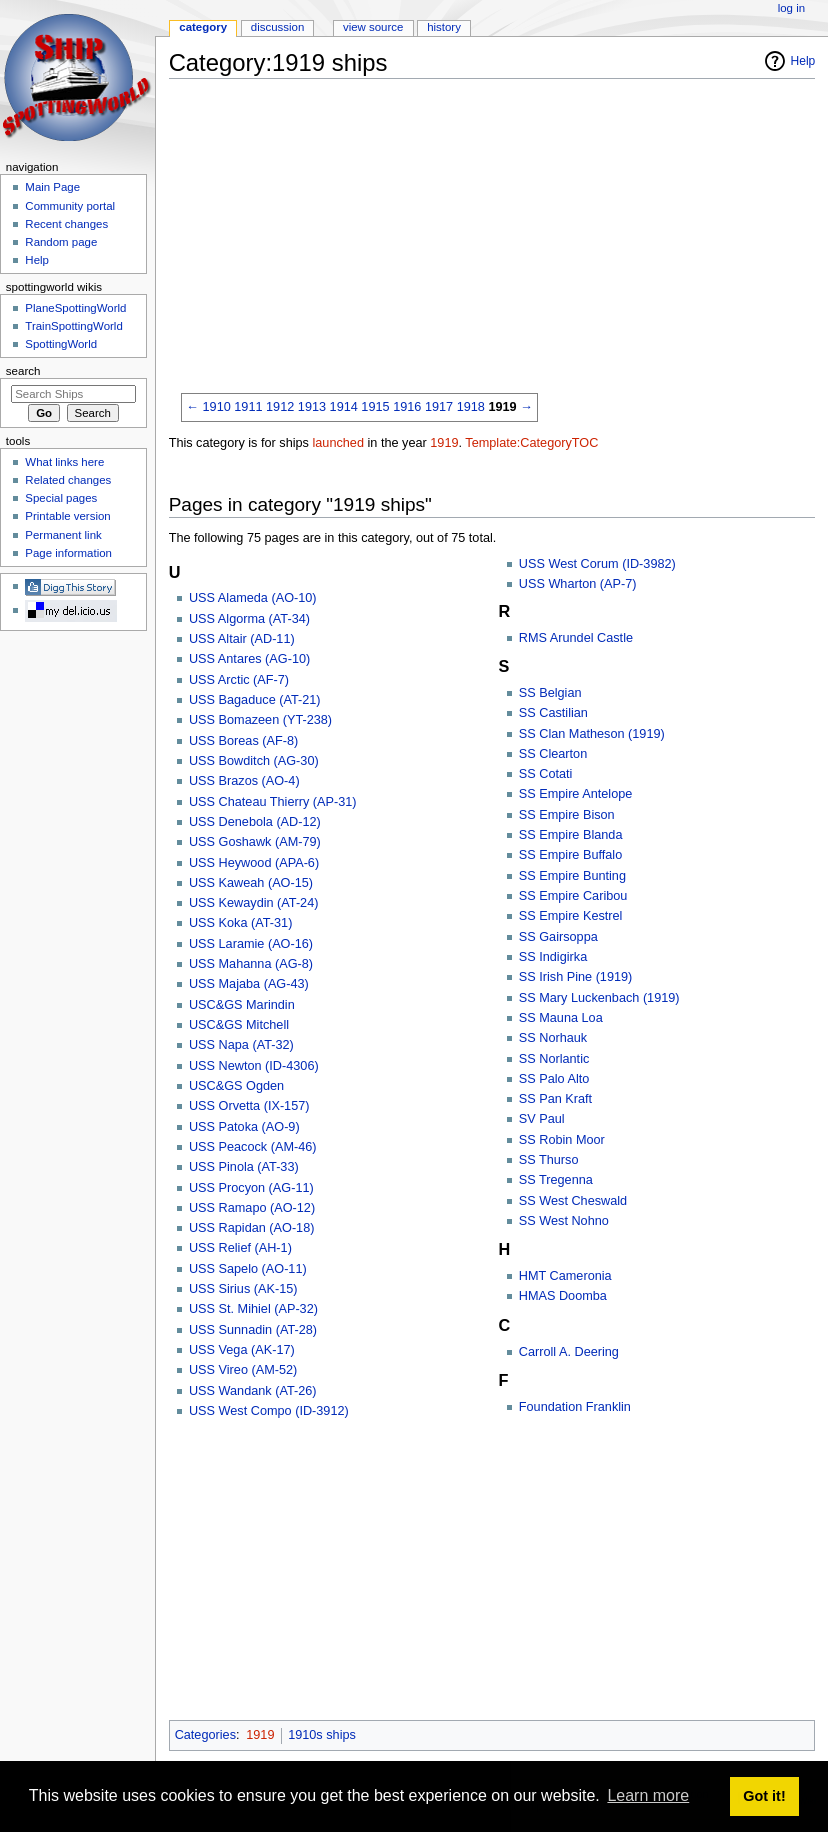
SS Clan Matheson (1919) (592, 734)
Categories (205, 1735)
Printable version (67, 516)
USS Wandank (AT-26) (253, 1391)
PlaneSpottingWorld (75, 308)
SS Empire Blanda (571, 835)
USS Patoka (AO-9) (244, 1127)
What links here (64, 462)
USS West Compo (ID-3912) (269, 1411)
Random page (61, 242)
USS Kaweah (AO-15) (251, 883)
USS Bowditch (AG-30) (254, 761)
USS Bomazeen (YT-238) (260, 720)
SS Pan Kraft (555, 1099)
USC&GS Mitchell (239, 1025)
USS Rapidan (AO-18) (252, 1228)
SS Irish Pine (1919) (576, 977)
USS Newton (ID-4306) (254, 1066)
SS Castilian (553, 713)
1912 (280, 407)
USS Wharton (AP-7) (578, 584)
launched (338, 443)
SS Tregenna (556, 1180)
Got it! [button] (764, 1796)
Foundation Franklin (575, 1407)
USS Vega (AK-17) (242, 1350)
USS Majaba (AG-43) (249, 984)
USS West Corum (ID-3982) (597, 564)
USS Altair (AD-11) (242, 639)
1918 (471, 407)
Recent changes (66, 224)
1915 (375, 407)
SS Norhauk (553, 1038)
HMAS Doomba (563, 1296)
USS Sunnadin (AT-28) (253, 1330)
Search (23, 371)
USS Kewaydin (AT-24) (254, 903)
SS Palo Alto (554, 1079)
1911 (248, 407)
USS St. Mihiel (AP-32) (253, 1309)
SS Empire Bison (567, 815)
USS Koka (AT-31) (240, 923)
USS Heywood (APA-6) (254, 863)
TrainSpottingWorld (73, 326)
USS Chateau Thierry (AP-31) (273, 802)
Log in (791, 8)
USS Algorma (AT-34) (249, 619)
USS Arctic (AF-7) (239, 680)
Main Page (52, 187)
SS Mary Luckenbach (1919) (599, 998)
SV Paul (542, 1119)
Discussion (277, 27)
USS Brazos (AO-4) (244, 781)
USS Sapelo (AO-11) (248, 1269)
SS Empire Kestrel (571, 916)
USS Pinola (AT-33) (244, 1167)
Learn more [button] (648, 1795)
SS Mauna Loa (561, 1018)
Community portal (70, 206)
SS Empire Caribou (573, 896)
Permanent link (63, 535)
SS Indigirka (553, 957)
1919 (502, 407)
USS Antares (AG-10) (249, 659)
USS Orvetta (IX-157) (249, 1106)
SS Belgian (550, 693)
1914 (344, 407)
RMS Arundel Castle (576, 638)
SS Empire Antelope (576, 794)
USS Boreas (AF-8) (243, 741)
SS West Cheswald (573, 1201)
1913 (312, 407)
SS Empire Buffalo (570, 855)
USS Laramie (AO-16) (251, 944)
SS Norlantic (554, 1059)
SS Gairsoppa (558, 937)
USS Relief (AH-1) (240, 1248)
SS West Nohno (564, 1221)
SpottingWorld (61, 344)
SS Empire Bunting (572, 876)
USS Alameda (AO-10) (253, 598)
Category (203, 27)
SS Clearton (553, 754)
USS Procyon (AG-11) (251, 1188)
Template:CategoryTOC (531, 443)
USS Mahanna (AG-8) (251, 964)
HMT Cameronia (565, 1276)
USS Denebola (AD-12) (255, 822)
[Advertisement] (498, 234)
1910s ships (322, 1735)
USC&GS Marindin (242, 1005)
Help (803, 61)
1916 (407, 407)
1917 (439, 407)
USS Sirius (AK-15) (243, 1289)
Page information (68, 553)
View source (373, 27)
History (444, 27)
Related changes (68, 480)
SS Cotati (546, 774)
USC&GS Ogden (236, 1086)
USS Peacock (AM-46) (253, 1147)
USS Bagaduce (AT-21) (255, 700)
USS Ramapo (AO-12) (252, 1208)
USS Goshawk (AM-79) (255, 842)
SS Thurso (549, 1160)
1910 (217, 407)
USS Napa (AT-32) (241, 1045)
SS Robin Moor (562, 1140)
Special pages (61, 498)
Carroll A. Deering (569, 1352)
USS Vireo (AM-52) (243, 1370)
